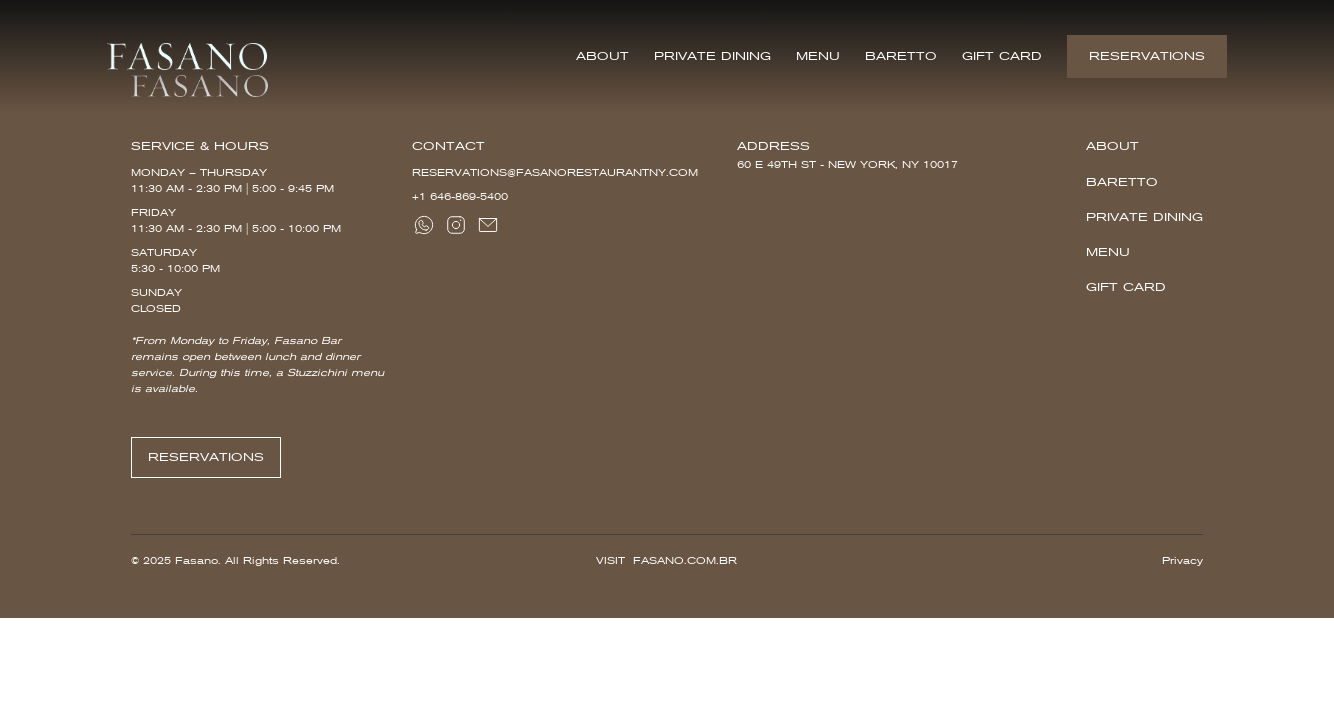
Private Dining (712, 56)
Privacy (1182, 560)
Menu (818, 56)
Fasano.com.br (685, 560)
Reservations (1147, 56)
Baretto (901, 56)
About (602, 56)
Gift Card (1002, 56)
